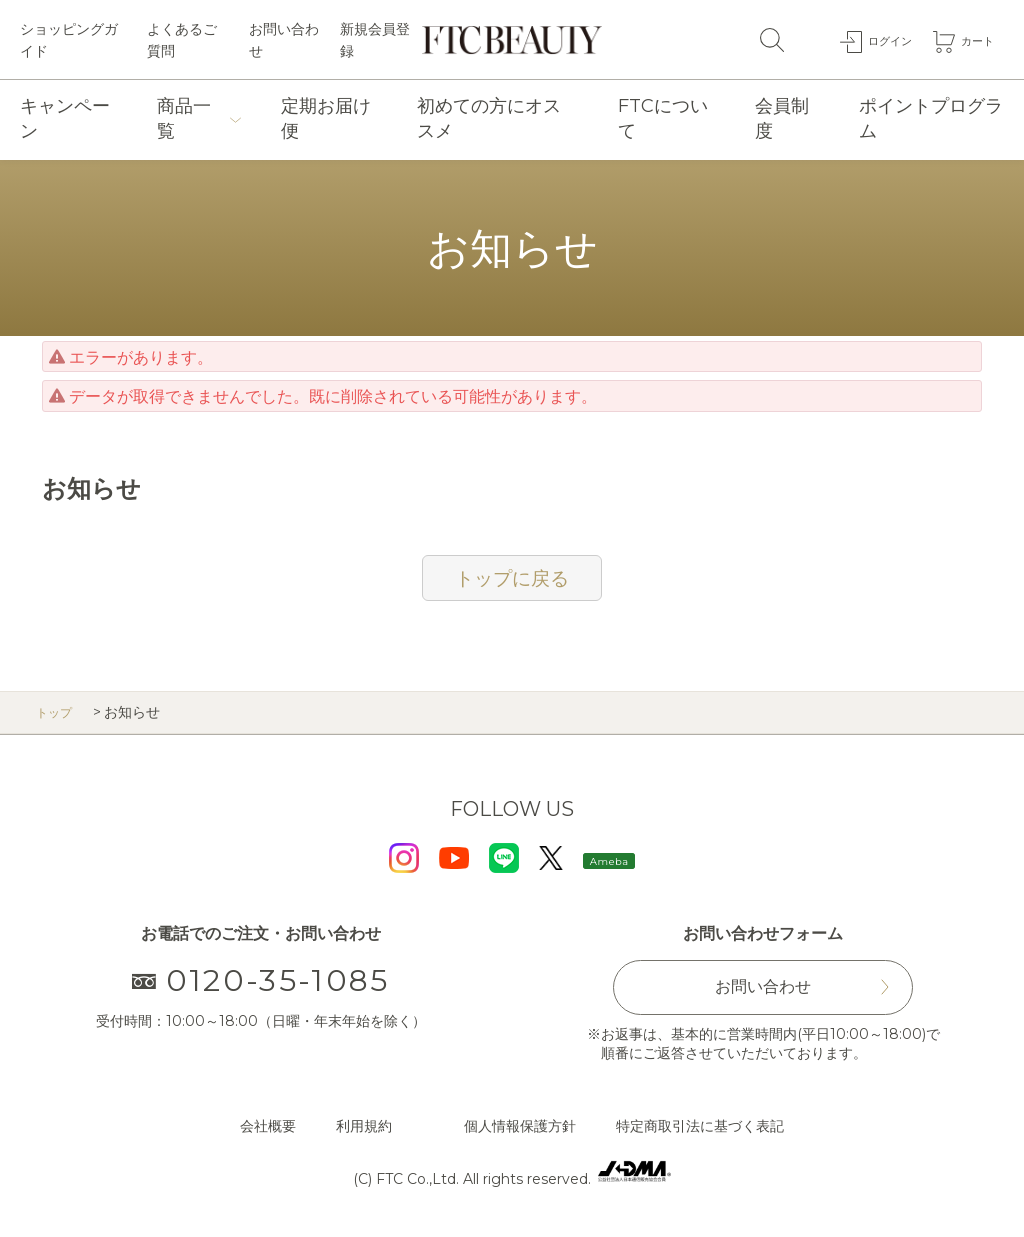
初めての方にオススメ (489, 118)
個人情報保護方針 (520, 1126)
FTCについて (663, 118)
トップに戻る (512, 578)
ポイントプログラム (931, 118)
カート (973, 39)
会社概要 (268, 1126)
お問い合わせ (284, 40)
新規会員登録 (375, 40)
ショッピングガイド (69, 40)
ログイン (875, 39)
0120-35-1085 (261, 980)
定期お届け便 (326, 118)
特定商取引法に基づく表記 (700, 1126)
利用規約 (364, 1126)
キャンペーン (65, 118)
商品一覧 (184, 118)
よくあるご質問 (182, 40)
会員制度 (782, 118)
